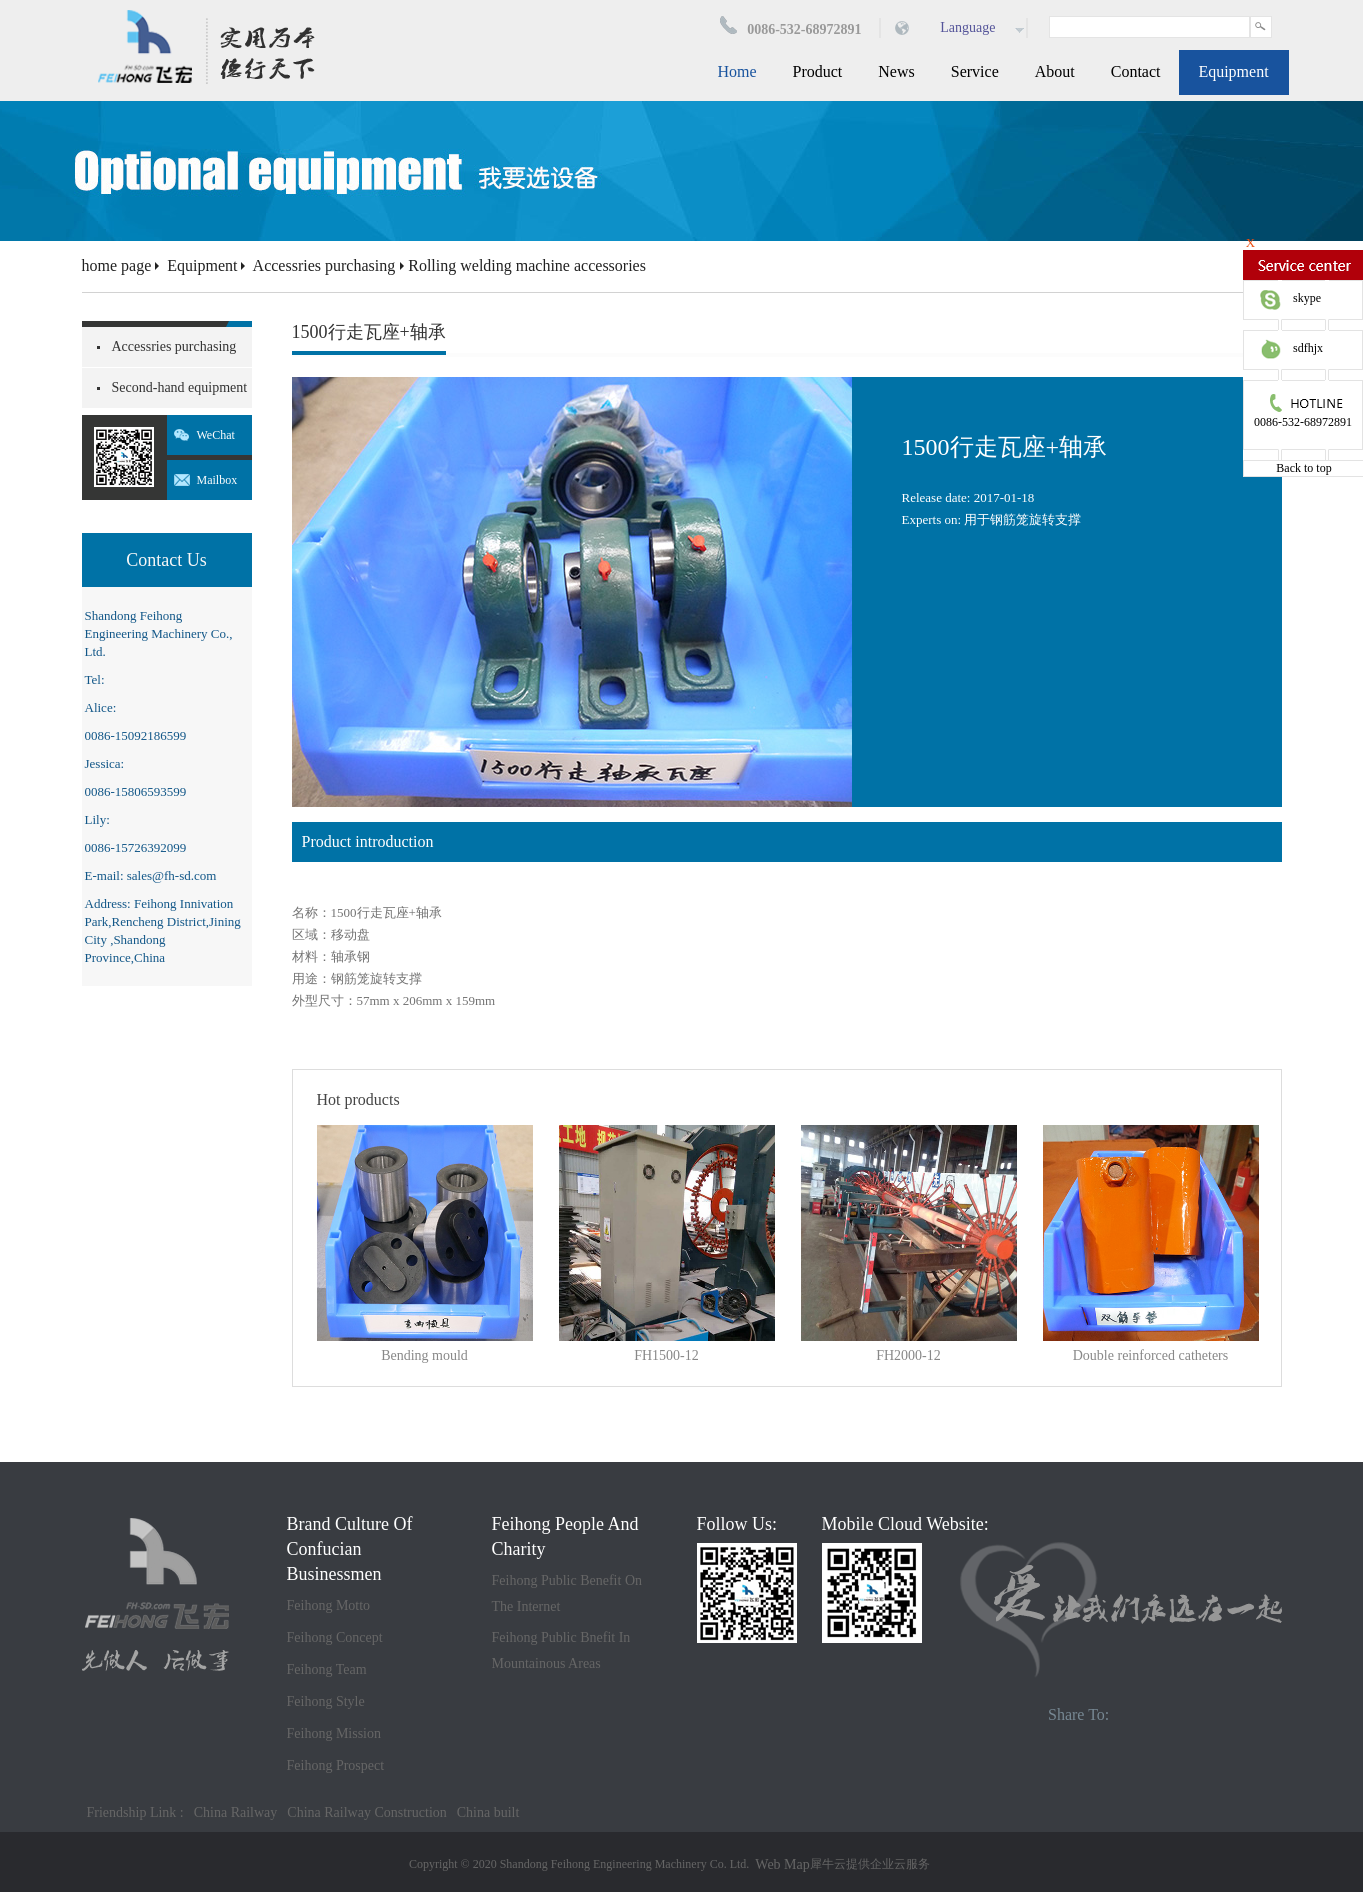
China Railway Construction (366, 1812)
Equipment (202, 265)
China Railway (236, 1812)
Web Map (782, 1864)
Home (736, 71)
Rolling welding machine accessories (527, 265)
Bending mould (424, 1355)
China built (488, 1812)
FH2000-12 (908, 1355)
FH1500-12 (666, 1355)
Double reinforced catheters (1150, 1355)
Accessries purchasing (324, 265)
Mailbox (217, 480)
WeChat (216, 435)
